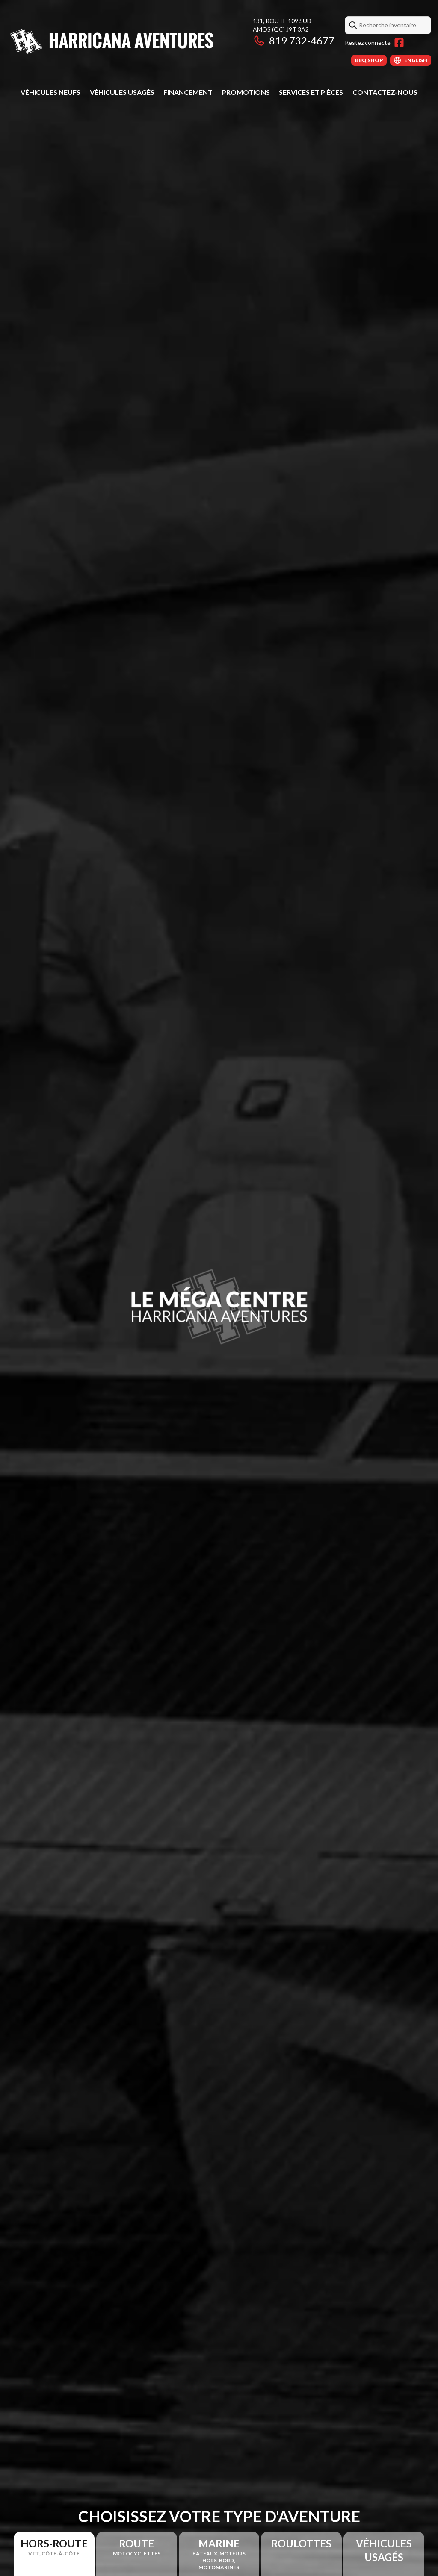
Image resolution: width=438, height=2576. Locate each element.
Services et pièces (311, 92)
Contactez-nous (384, 92)
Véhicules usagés (122, 92)
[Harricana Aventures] (114, 41)
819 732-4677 (293, 40)
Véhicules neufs (50, 92)
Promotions (246, 92)
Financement (188, 92)
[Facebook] (399, 43)
